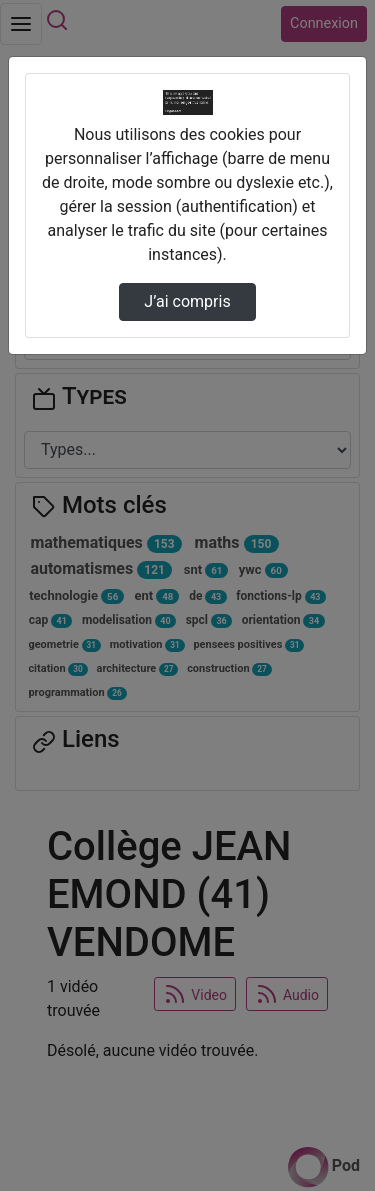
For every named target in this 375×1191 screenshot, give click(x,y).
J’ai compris (187, 301)
